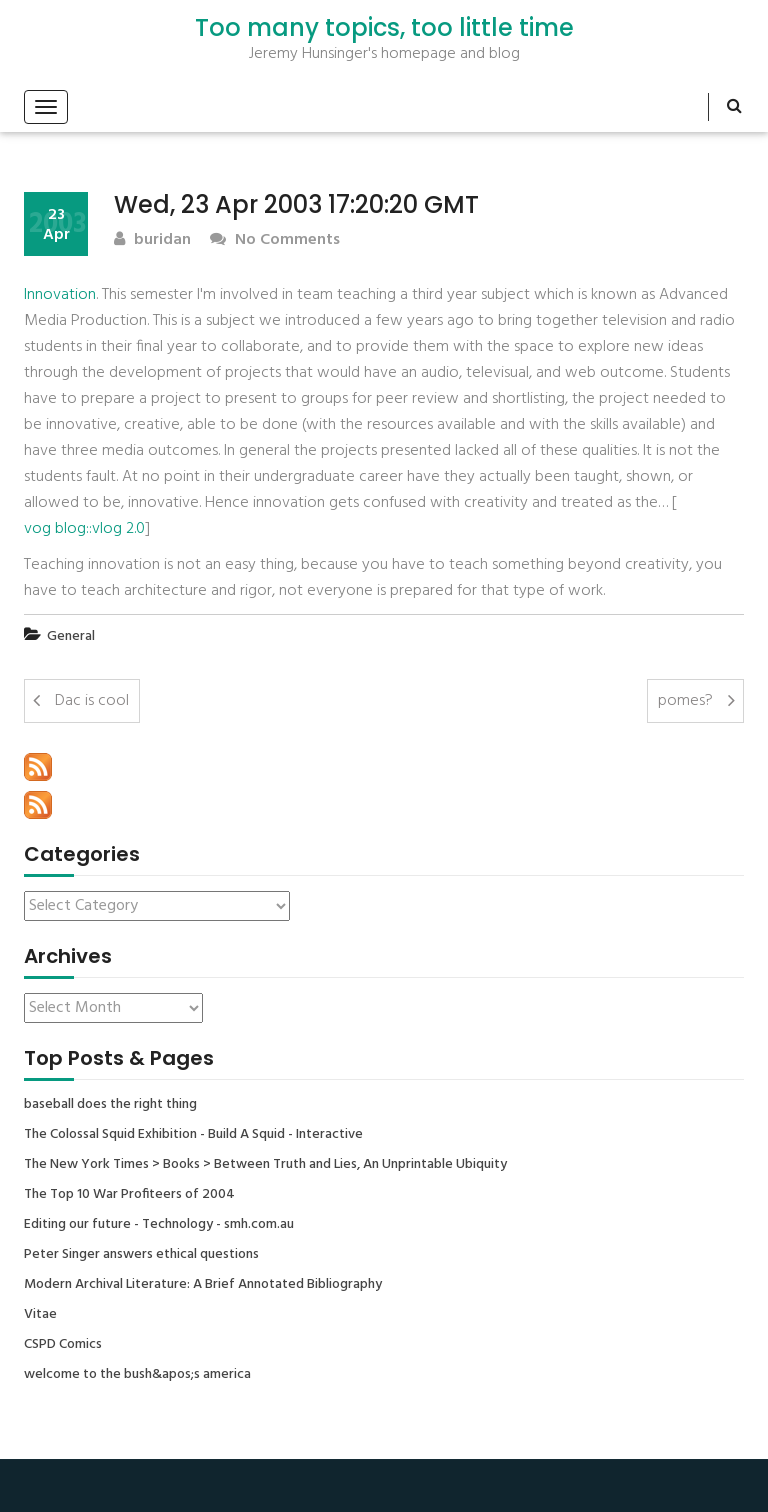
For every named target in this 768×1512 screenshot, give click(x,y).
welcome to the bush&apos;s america (137, 1375)
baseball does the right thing (110, 1105)
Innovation (60, 295)
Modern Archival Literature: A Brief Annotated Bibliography (203, 1285)
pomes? (685, 701)
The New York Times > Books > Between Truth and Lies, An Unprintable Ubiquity (265, 1165)
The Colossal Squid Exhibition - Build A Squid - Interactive (193, 1135)
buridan (152, 240)
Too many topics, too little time (384, 28)
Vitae (40, 1315)
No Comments (275, 240)
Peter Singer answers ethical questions (141, 1255)
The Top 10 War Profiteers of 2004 (129, 1195)
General (71, 636)
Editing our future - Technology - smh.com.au (159, 1225)
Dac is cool (92, 701)
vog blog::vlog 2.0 (84, 529)
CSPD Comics (63, 1345)
